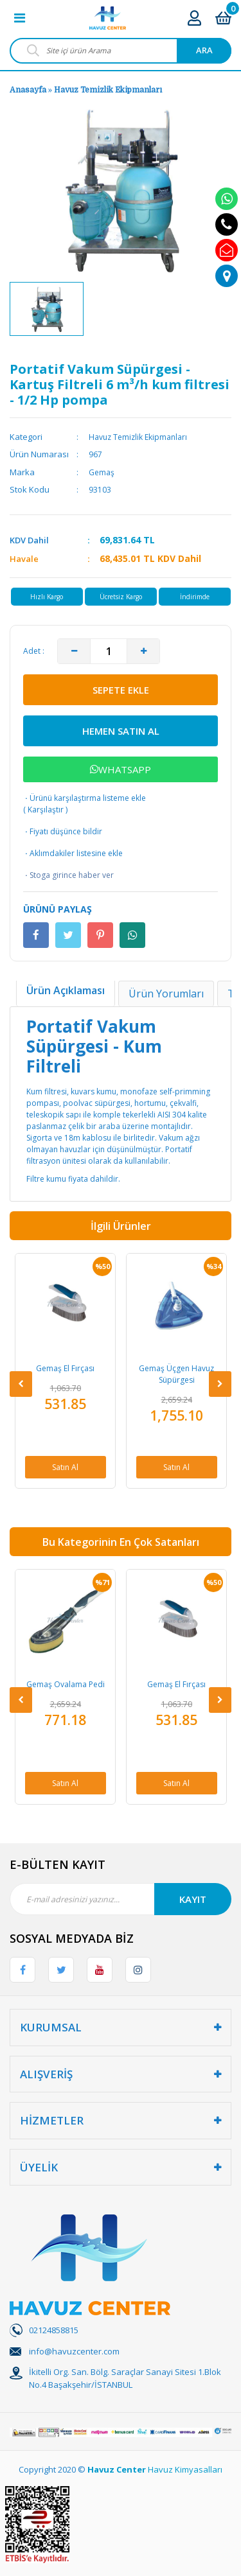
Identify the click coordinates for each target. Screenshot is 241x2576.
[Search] (120, 51)
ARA (204, 50)
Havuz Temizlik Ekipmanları (108, 89)
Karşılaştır (46, 809)
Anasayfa (28, 89)
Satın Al (65, 1467)
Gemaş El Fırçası (65, 1368)
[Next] (220, 1384)
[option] (47, 309)
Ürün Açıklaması (65, 990)
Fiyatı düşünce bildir (62, 831)
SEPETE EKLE (121, 689)
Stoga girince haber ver (68, 875)
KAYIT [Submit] (192, 1899)
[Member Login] (194, 18)
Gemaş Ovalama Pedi (65, 1684)
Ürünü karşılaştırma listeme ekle (84, 798)
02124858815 (53, 2330)
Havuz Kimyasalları (185, 2469)
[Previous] (21, 1384)
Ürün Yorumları (166, 993)
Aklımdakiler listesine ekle (73, 853)
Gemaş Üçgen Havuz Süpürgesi (176, 1374)
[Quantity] (108, 651)
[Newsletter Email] (120, 1899)
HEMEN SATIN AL (120, 730)
